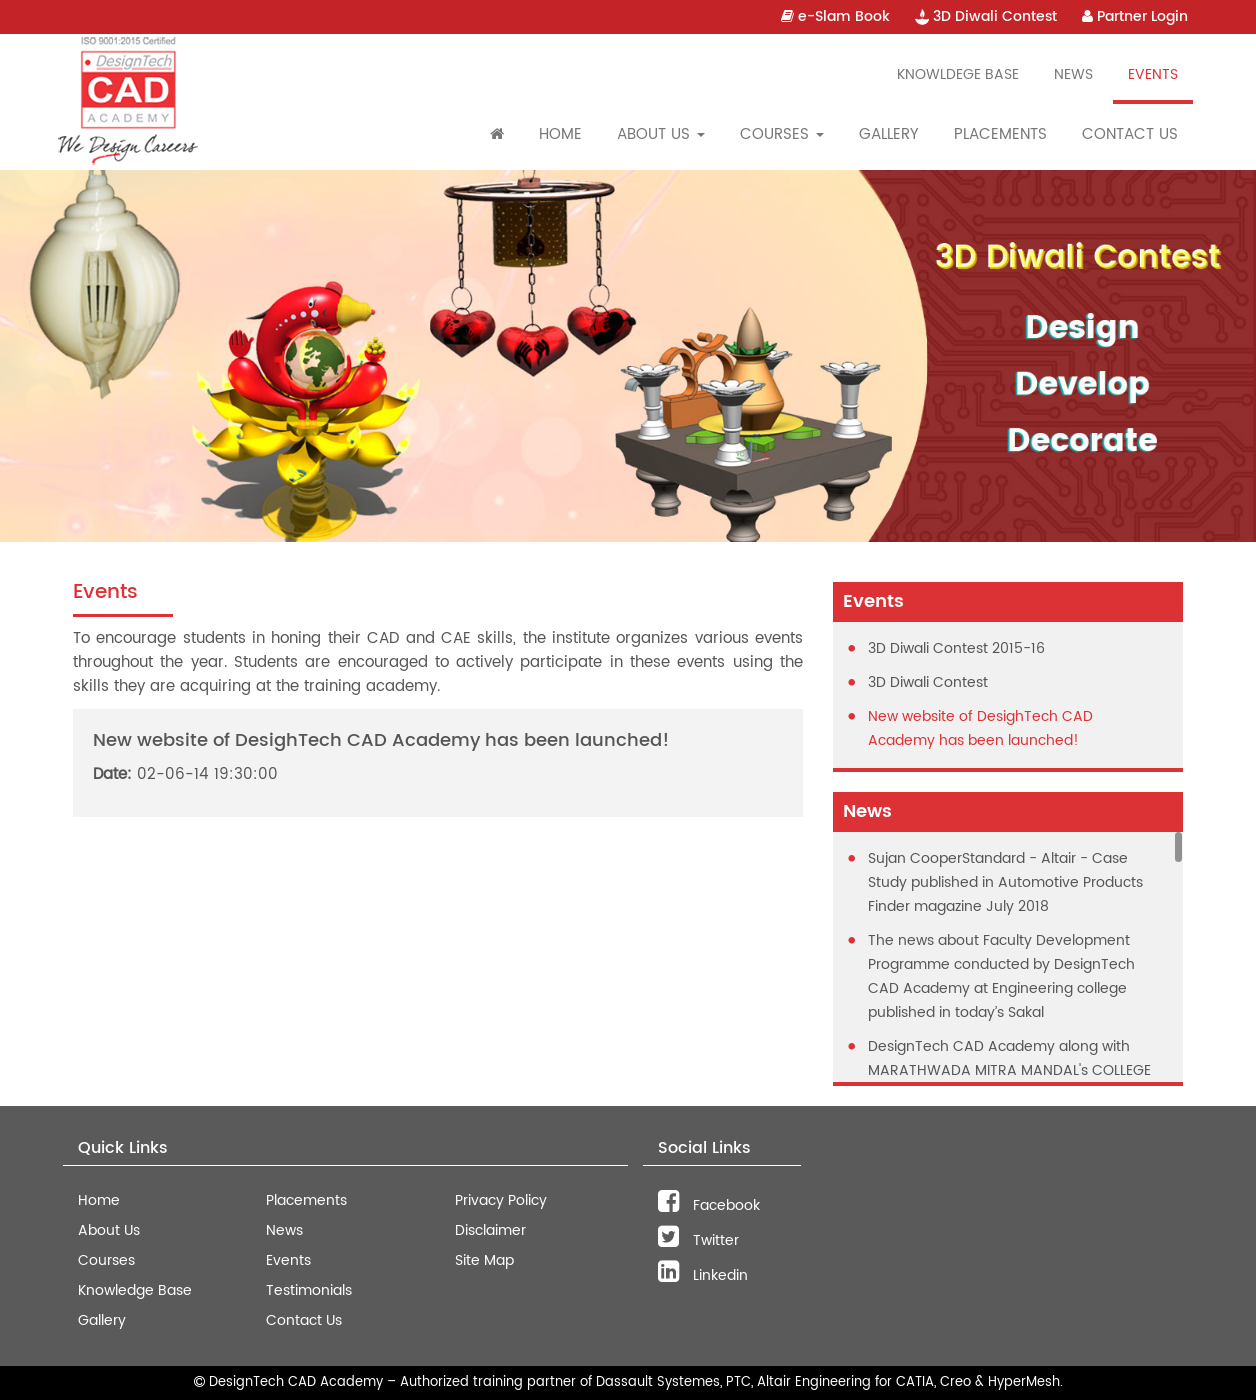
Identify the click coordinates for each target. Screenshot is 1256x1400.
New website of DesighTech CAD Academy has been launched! (980, 728)
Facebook (709, 1205)
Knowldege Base (958, 74)
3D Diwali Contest (986, 16)
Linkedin (703, 1275)
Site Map (484, 1260)
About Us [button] (661, 134)
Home (560, 134)
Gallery (889, 134)
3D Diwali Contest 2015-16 (956, 648)
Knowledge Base (135, 1290)
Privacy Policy (501, 1200)
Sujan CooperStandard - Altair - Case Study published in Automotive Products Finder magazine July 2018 (1005, 882)
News (1073, 74)
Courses (106, 1260)
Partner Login (1135, 16)
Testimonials (309, 1290)
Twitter (698, 1240)
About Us (109, 1230)
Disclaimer (490, 1230)
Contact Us (1130, 134)
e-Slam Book (835, 16)
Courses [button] (782, 134)
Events (1153, 74)
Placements (1000, 134)
